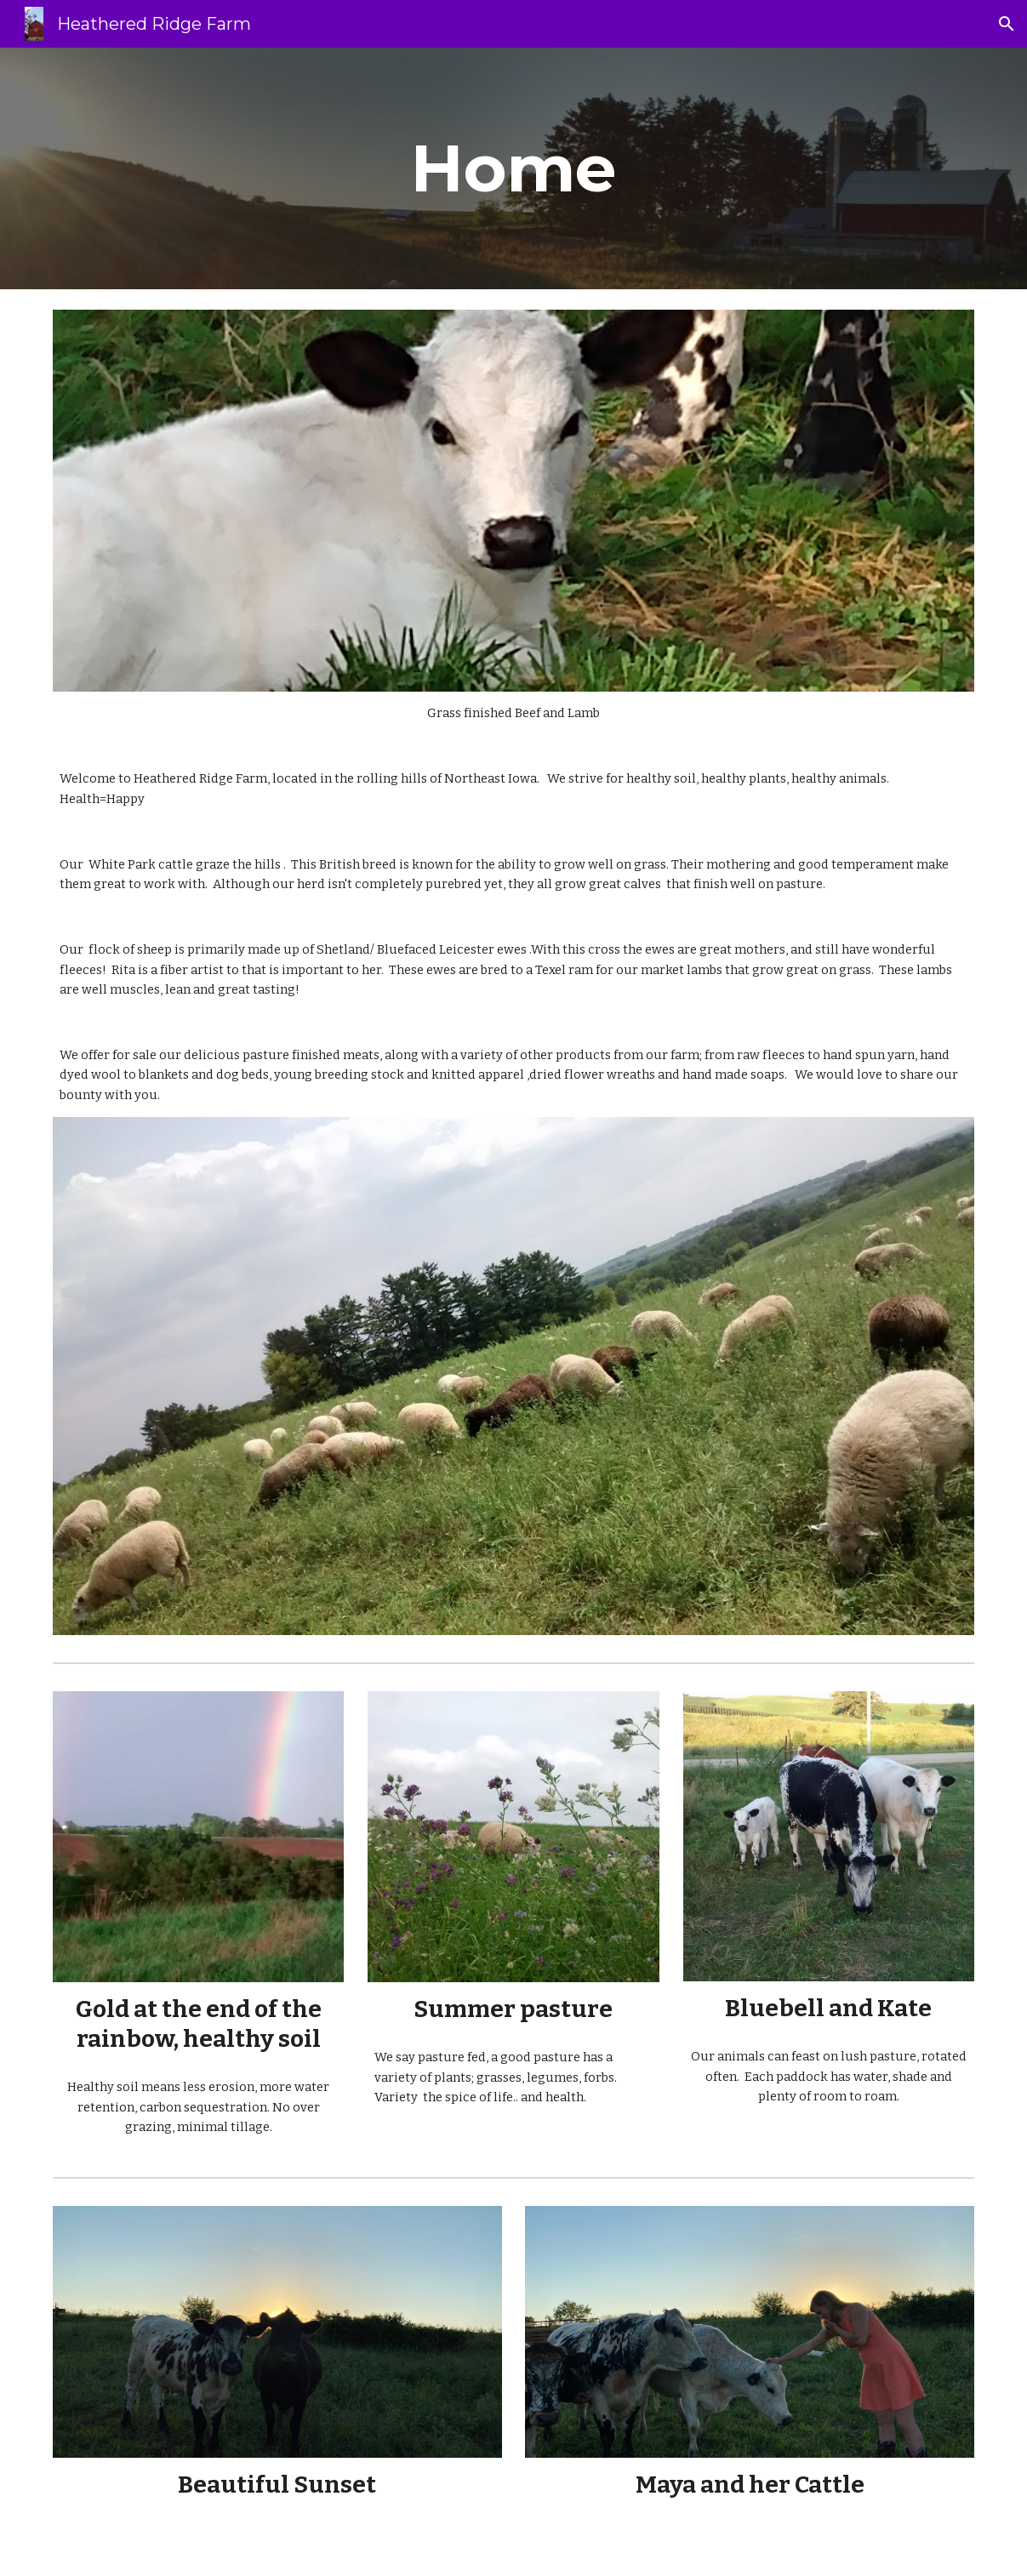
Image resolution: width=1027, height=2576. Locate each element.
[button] (1006, 23)
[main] (513, 168)
